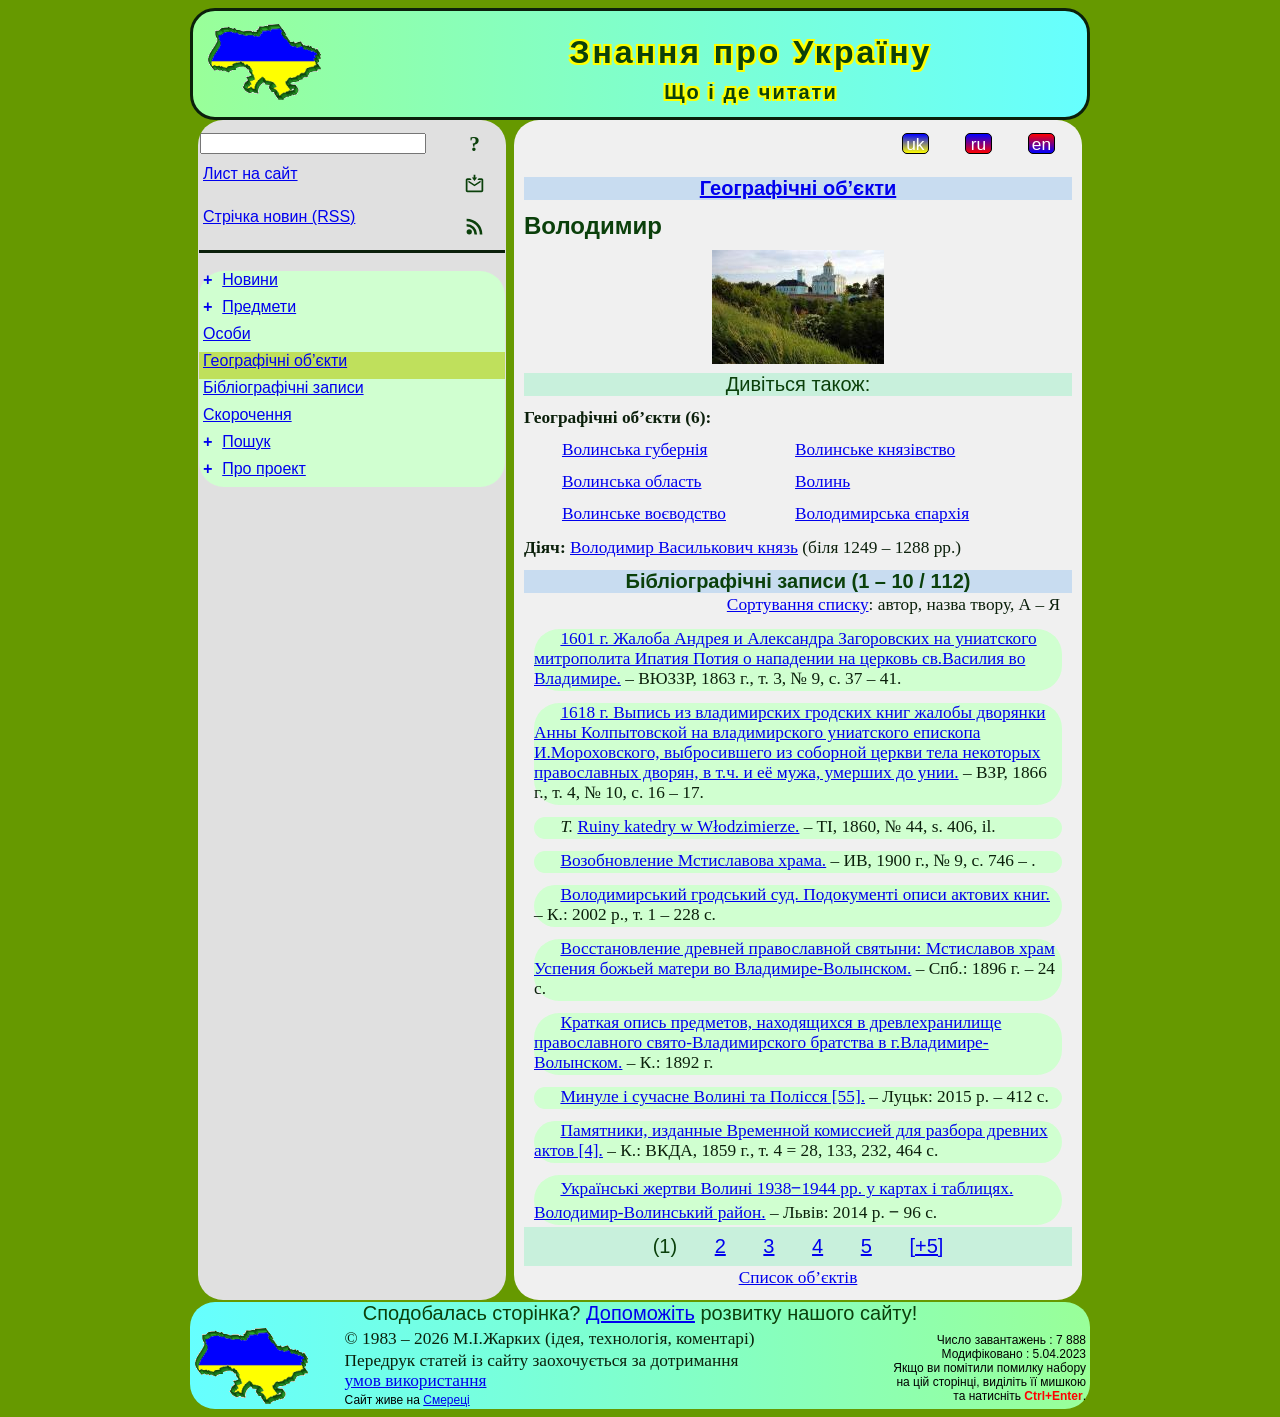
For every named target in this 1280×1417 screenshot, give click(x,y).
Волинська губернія (635, 449)
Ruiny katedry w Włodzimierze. (688, 826)
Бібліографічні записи (283, 402)
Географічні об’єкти (275, 372)
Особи (227, 342)
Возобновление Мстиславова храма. (693, 860)
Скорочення (247, 432)
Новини (250, 282)
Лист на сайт (250, 173)
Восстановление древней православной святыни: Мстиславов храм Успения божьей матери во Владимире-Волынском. (794, 958)
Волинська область (632, 481)
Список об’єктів (798, 1277)
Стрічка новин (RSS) (279, 216)
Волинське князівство (875, 449)
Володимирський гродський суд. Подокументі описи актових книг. (805, 894)
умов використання (416, 1380)
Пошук (246, 462)
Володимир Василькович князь (684, 547)
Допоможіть (640, 1313)
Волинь (822, 481)
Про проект (264, 492)
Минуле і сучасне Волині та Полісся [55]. (712, 1096)
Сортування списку (798, 604)
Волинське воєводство (644, 513)
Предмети (259, 312)
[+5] (926, 1246)
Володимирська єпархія (882, 513)
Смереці (446, 1400)
